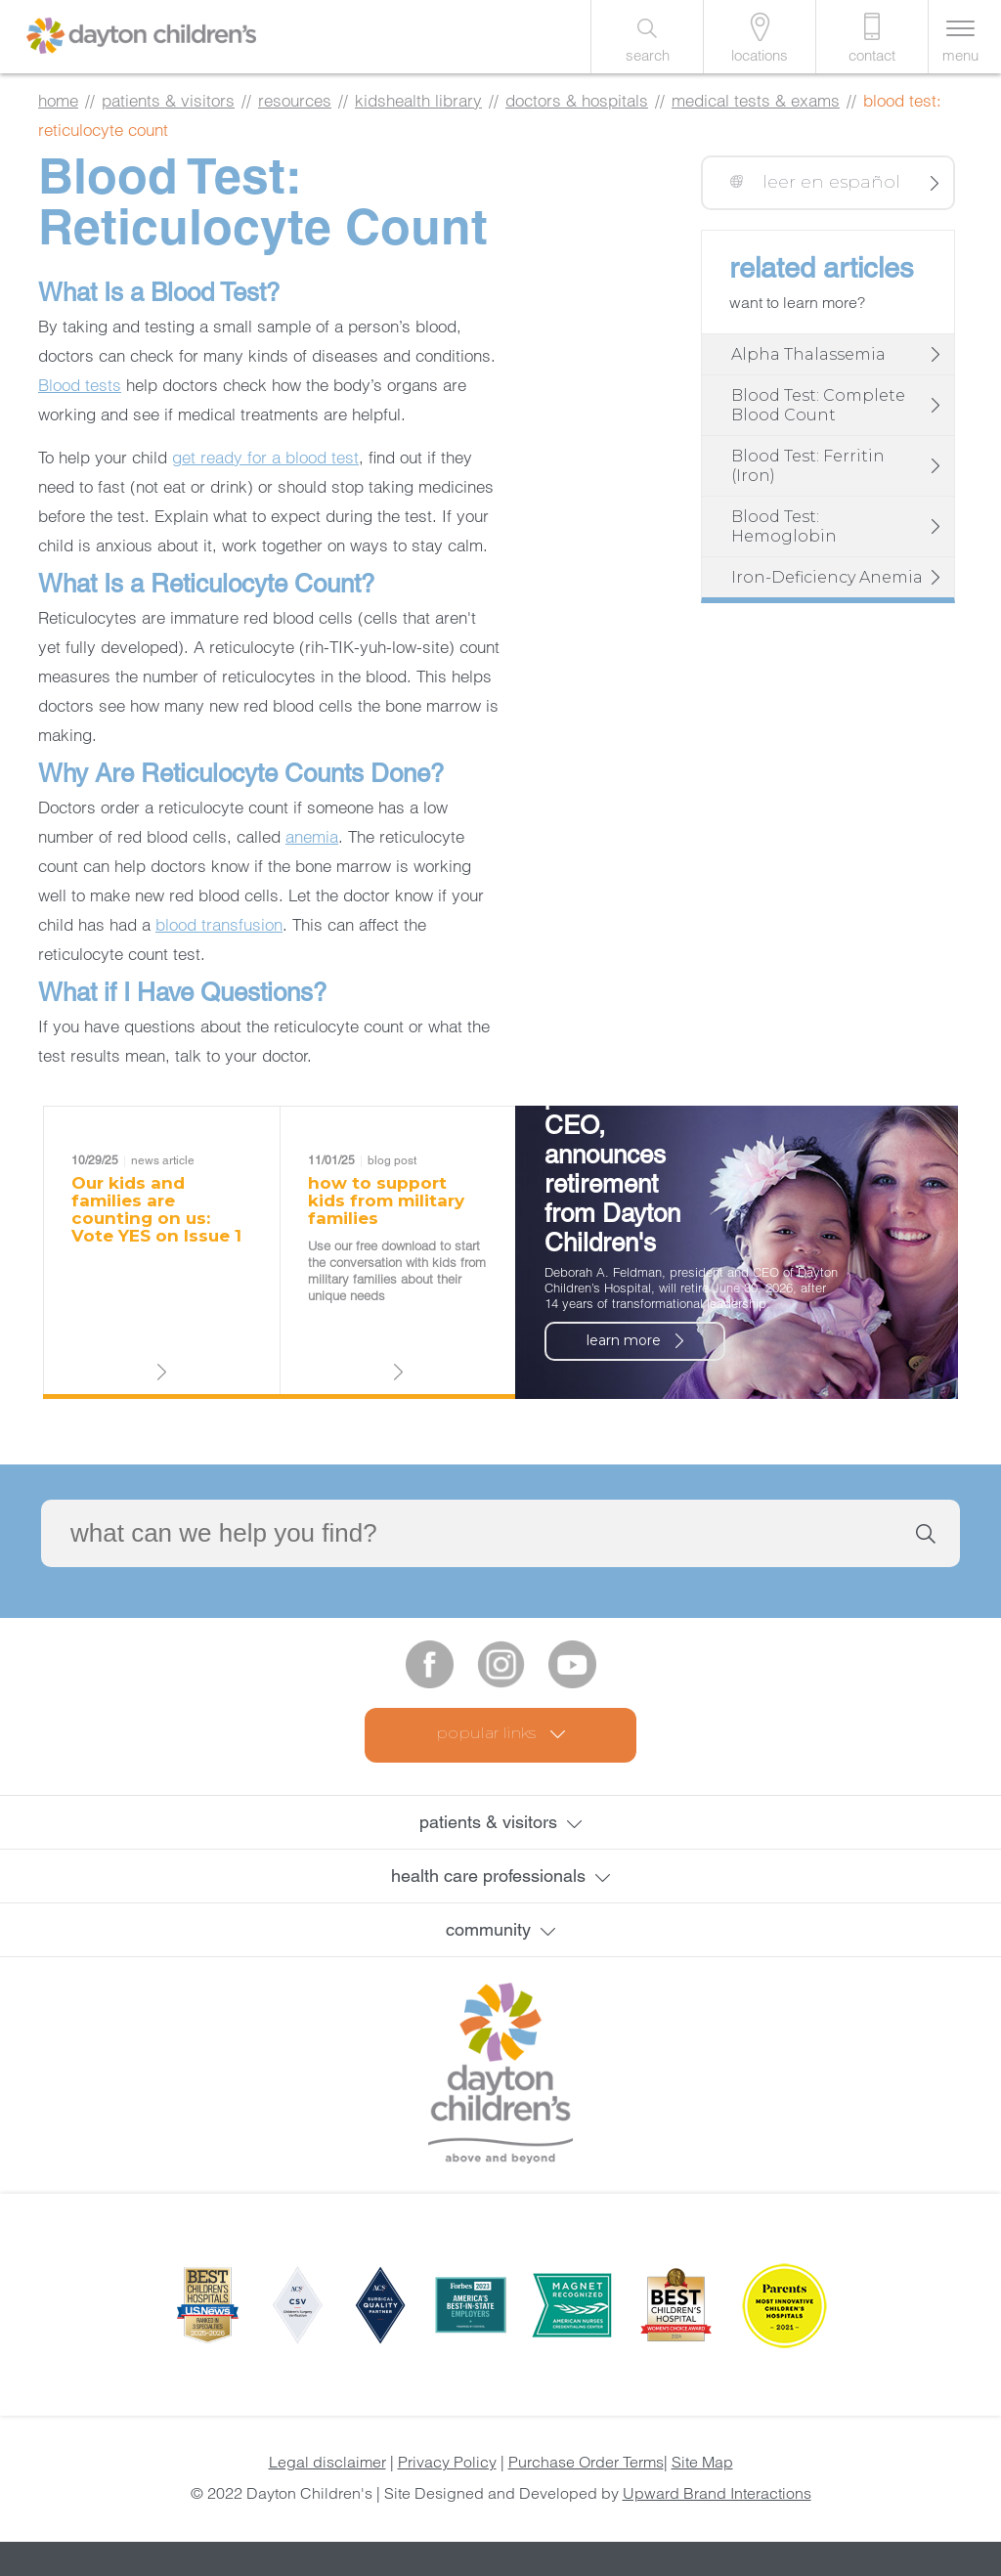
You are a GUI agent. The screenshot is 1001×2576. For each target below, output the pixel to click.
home (58, 100)
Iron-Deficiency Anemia (827, 577)
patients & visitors (168, 100)
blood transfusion (219, 924)
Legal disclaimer (327, 2461)
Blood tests (79, 384)
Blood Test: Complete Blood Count (818, 405)
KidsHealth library (418, 100)
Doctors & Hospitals (576, 100)
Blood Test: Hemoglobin (784, 526)
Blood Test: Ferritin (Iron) (808, 466)
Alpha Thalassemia (808, 354)
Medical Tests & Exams (756, 100)
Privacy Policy (447, 2461)
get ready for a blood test (265, 457)
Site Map (702, 2461)
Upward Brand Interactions (717, 2493)
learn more (624, 1340)
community (488, 1929)
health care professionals (488, 1875)
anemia (311, 836)
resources (294, 100)
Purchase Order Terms (586, 2461)
